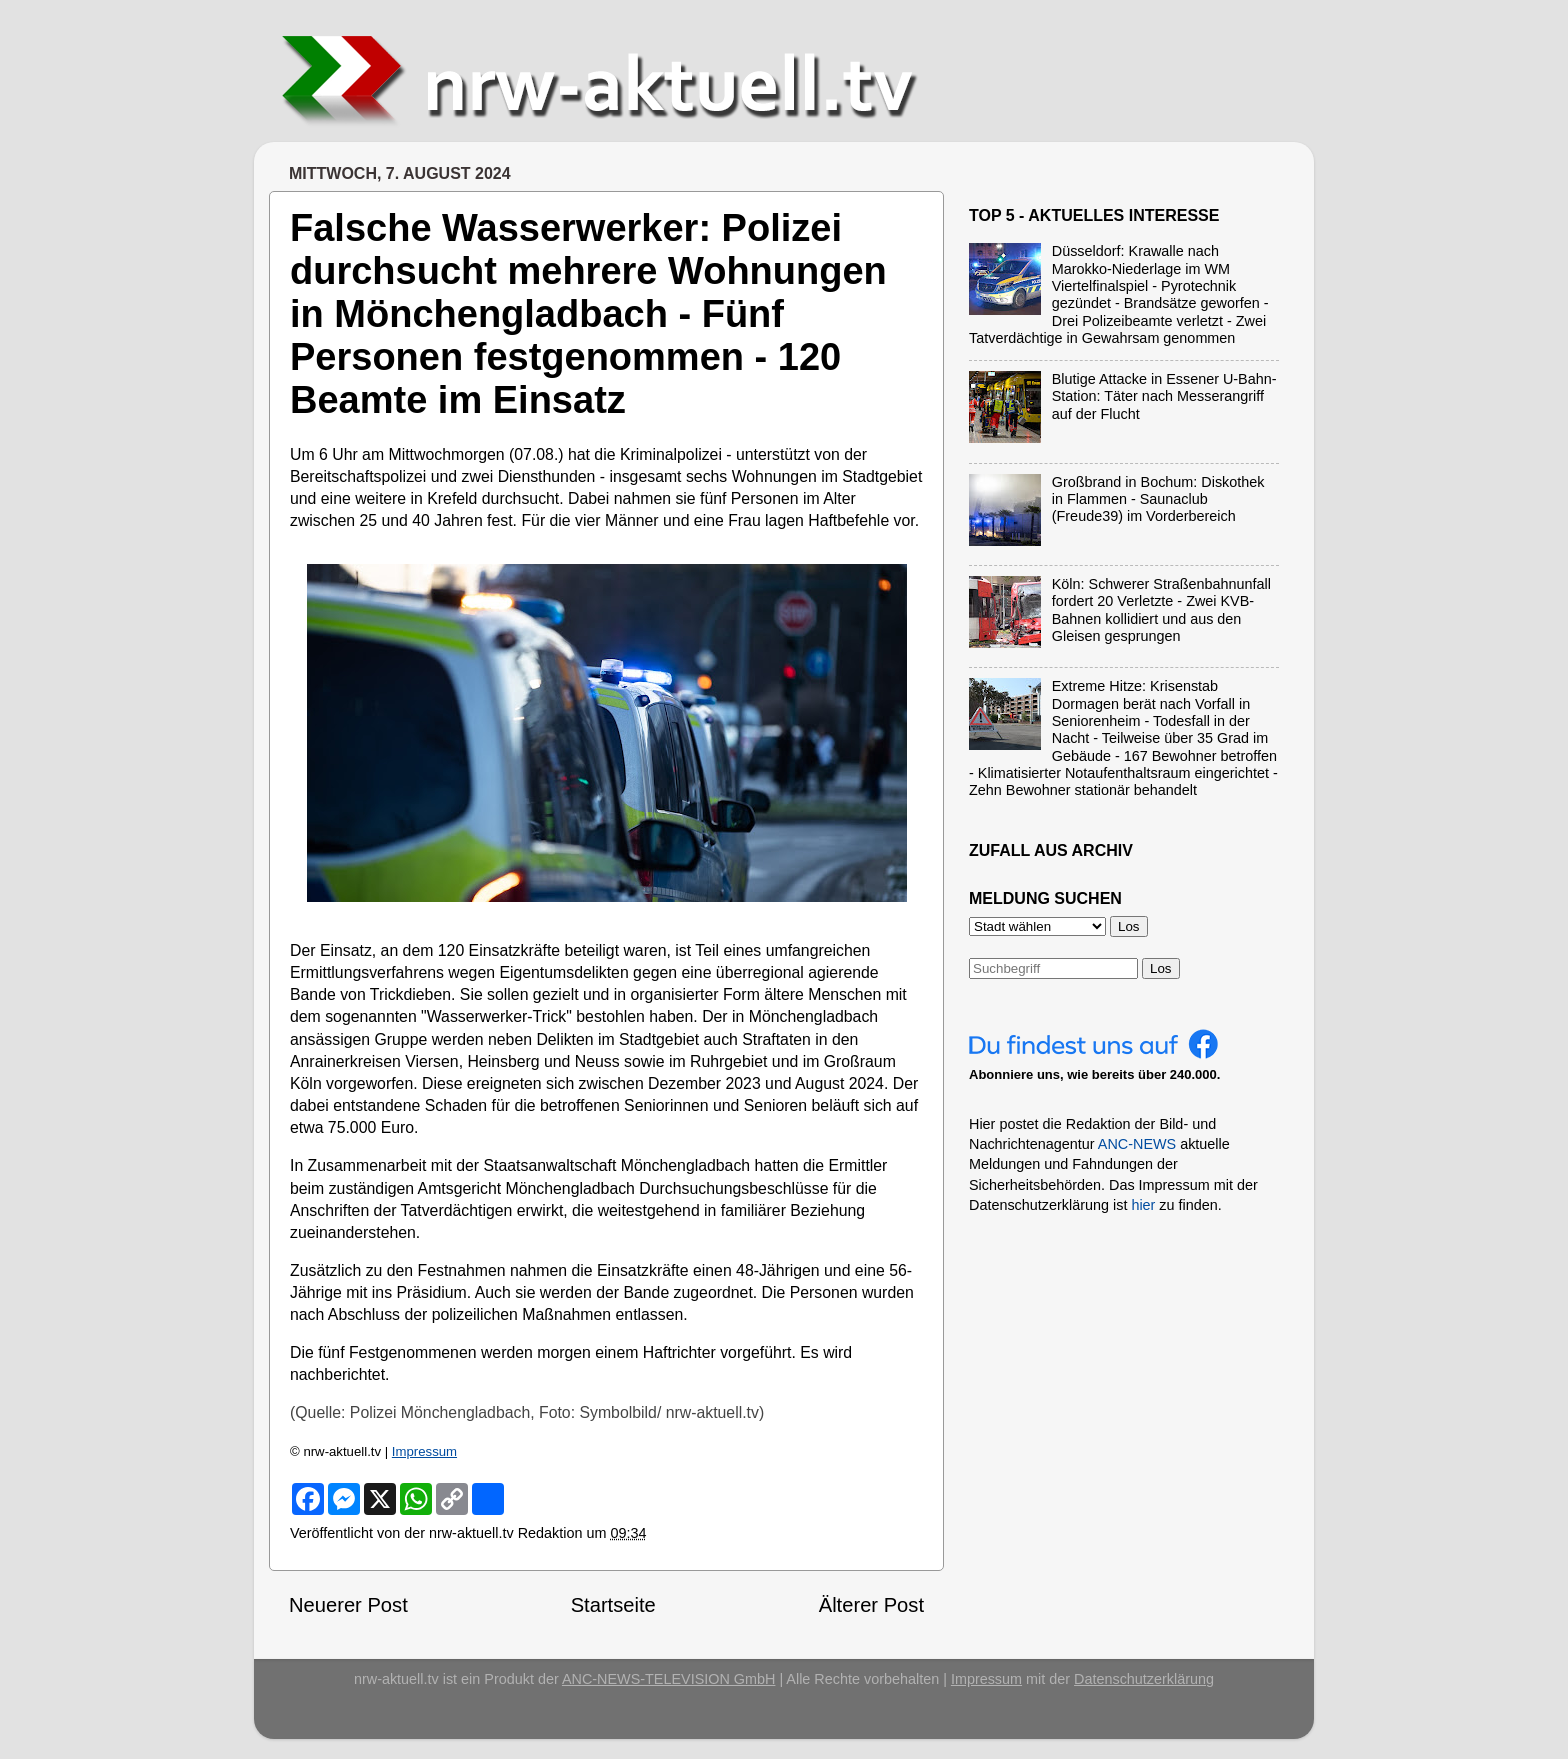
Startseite (613, 1605)
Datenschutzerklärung (1144, 1679)
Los (1161, 968)
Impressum (424, 1451)
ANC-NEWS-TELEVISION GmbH (669, 1679)
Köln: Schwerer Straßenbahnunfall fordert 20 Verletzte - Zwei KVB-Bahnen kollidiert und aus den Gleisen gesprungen (1161, 610)
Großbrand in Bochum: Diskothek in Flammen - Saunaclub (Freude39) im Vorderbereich (1158, 499)
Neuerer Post (348, 1605)
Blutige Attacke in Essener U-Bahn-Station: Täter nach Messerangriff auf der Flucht (1164, 396)
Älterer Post (871, 1605)
